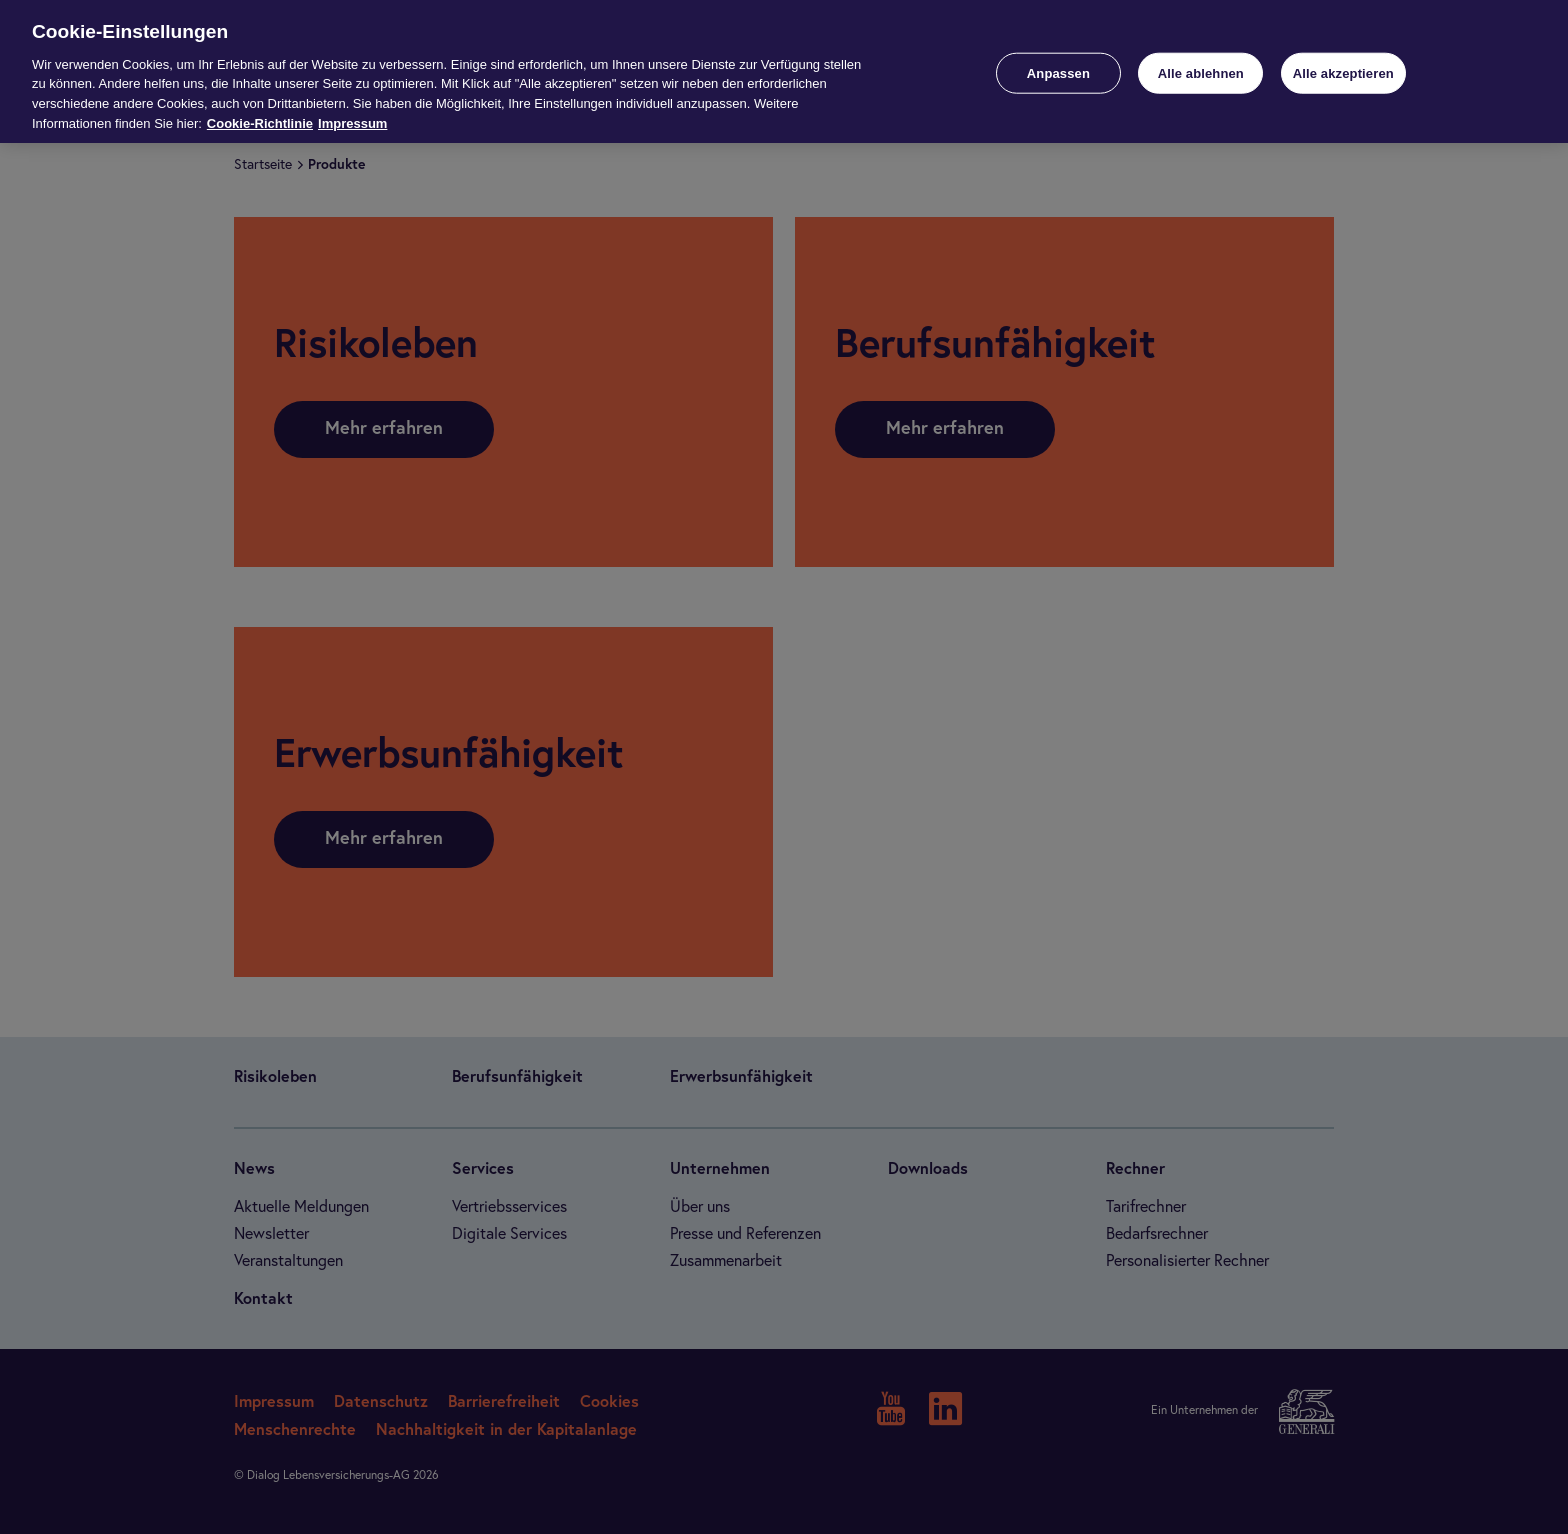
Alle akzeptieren (1343, 72)
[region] (784, 71)
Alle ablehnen (1201, 72)
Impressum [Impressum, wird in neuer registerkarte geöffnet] (352, 123)
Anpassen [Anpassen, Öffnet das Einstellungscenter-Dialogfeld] (1058, 72)
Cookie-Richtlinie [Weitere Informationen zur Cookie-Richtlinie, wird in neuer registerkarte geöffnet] (260, 123)
